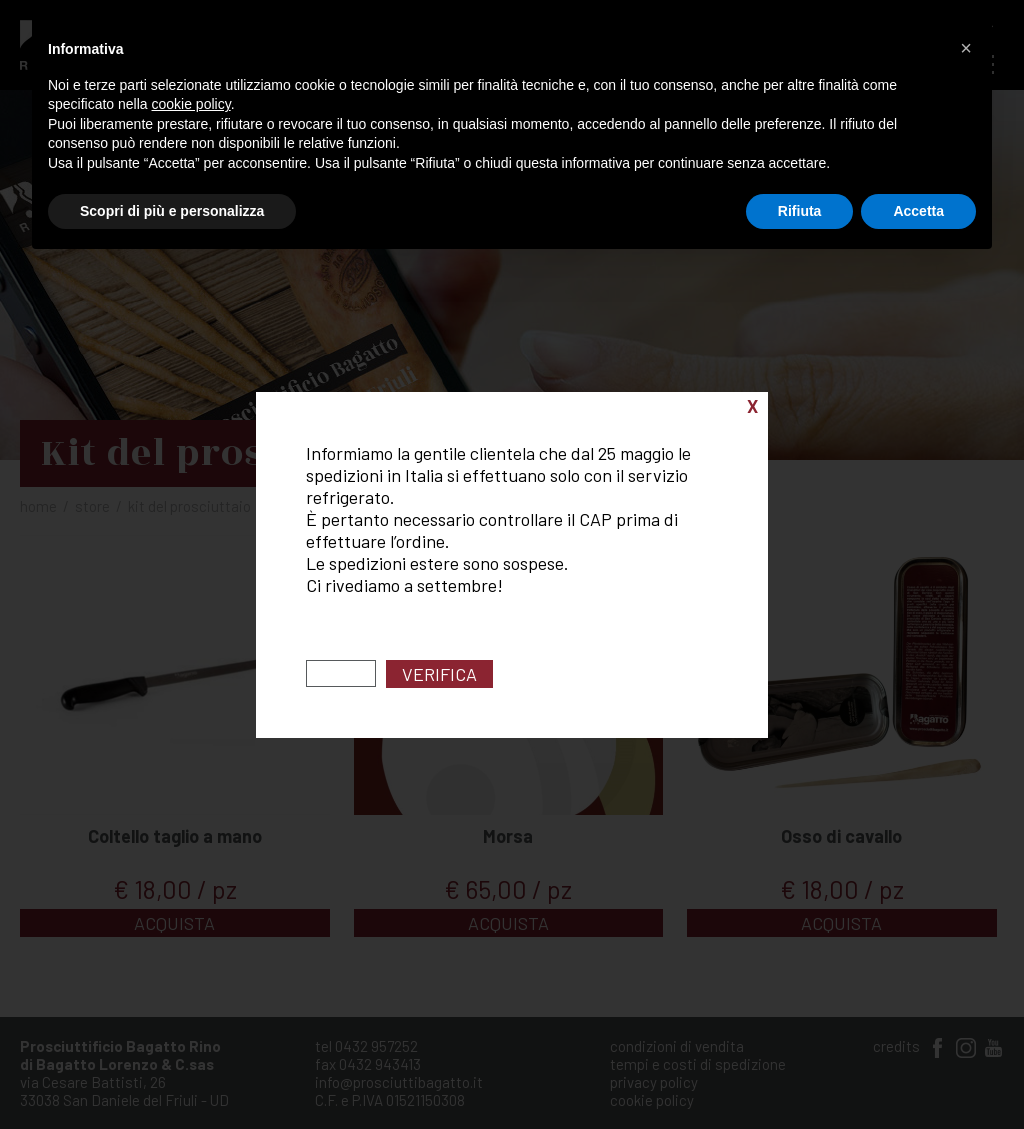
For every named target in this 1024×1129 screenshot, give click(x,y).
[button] (966, 48)
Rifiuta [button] (800, 211)
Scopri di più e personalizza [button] (172, 211)
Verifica (439, 674)
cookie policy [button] (191, 104)
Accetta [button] (918, 211)
